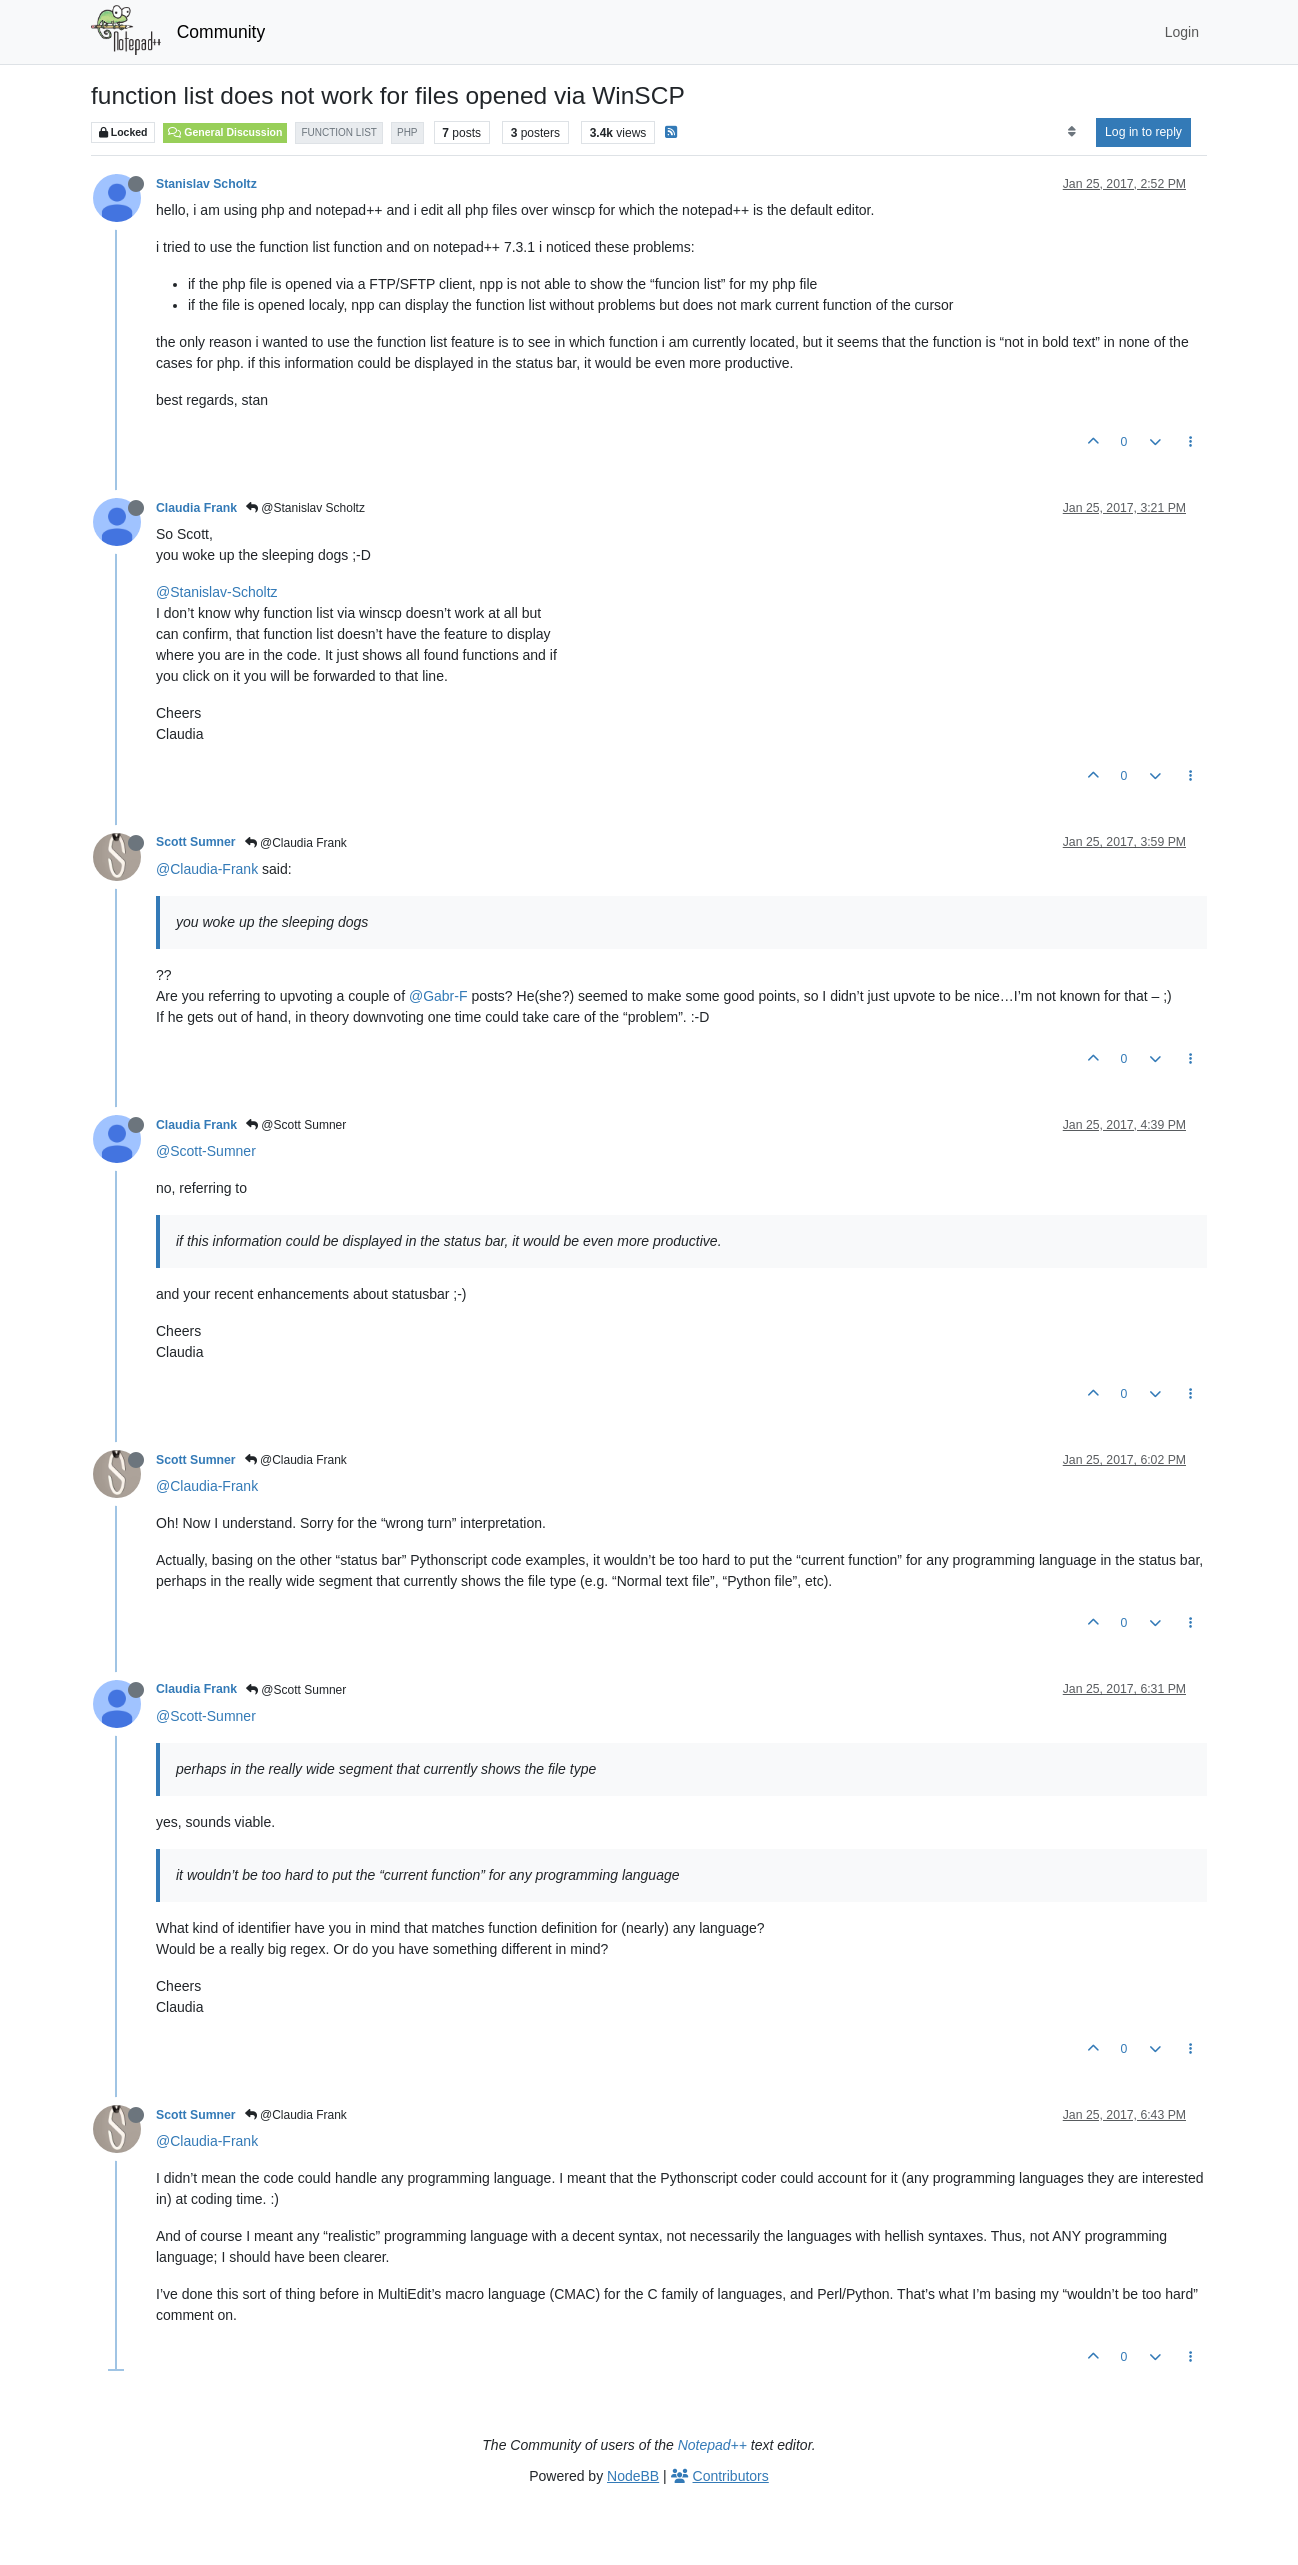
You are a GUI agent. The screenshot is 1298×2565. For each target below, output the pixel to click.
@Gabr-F (438, 996)
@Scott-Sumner (206, 1151)
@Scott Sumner (296, 1125)
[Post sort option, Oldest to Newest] (1071, 132)
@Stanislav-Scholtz (217, 592)
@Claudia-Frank (207, 869)
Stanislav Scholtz (206, 184)
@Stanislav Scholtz (305, 508)
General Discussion (225, 132)
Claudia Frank (196, 508)
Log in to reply (1143, 132)
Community (221, 32)
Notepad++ (712, 2445)
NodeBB (633, 2476)
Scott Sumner (196, 842)
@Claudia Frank (296, 843)
